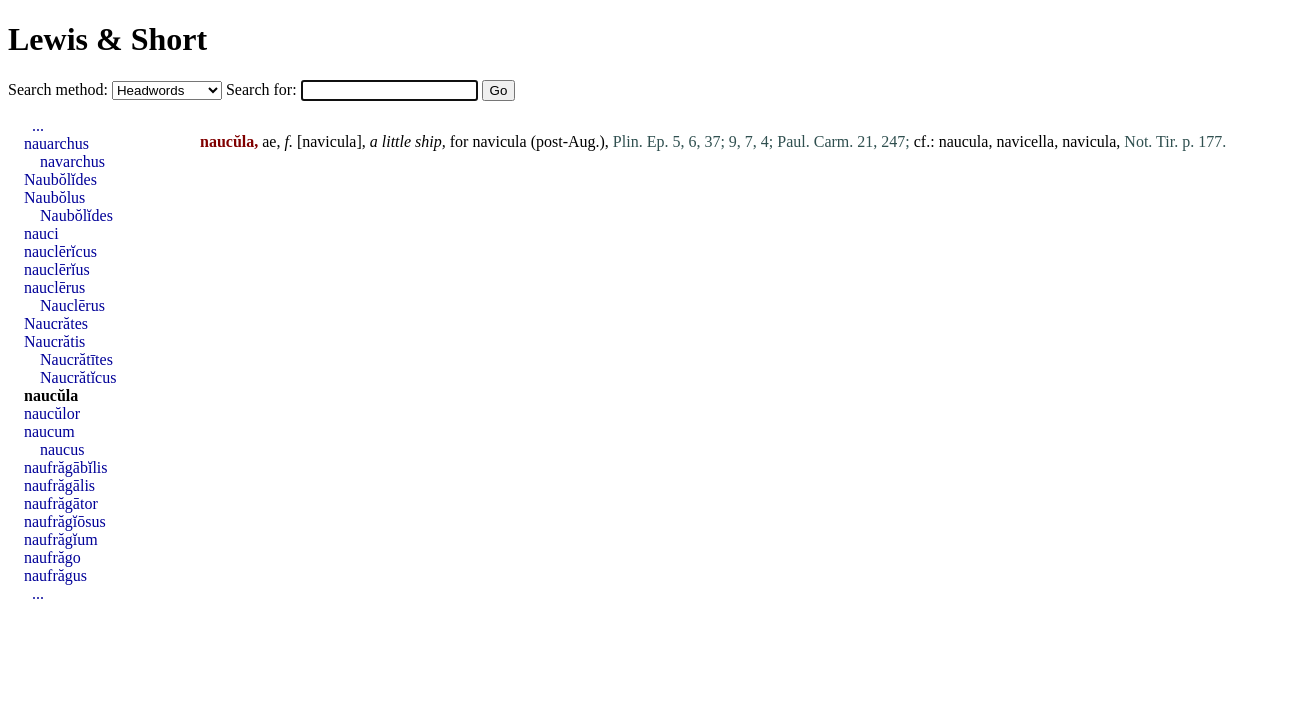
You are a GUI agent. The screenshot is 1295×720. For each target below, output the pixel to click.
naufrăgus (55, 575)
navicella (1025, 141)
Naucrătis (54, 341)
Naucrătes (56, 323)
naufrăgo (52, 557)
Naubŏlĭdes (60, 179)
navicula (329, 141)
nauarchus (56, 143)
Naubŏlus (54, 197)
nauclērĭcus (60, 251)
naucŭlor (52, 413)
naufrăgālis (59, 485)
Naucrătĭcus (78, 377)
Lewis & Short (107, 39)
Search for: (263, 89)
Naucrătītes (76, 359)
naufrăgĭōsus (65, 521)
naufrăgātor (61, 503)
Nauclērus (72, 305)
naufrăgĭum (61, 539)
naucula (964, 141)
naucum (49, 431)
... (38, 125)
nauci (41, 233)
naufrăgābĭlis (66, 467)
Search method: (60, 89)
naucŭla (51, 395)
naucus (62, 449)
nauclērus (54, 287)
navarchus (72, 161)
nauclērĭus (57, 269)
